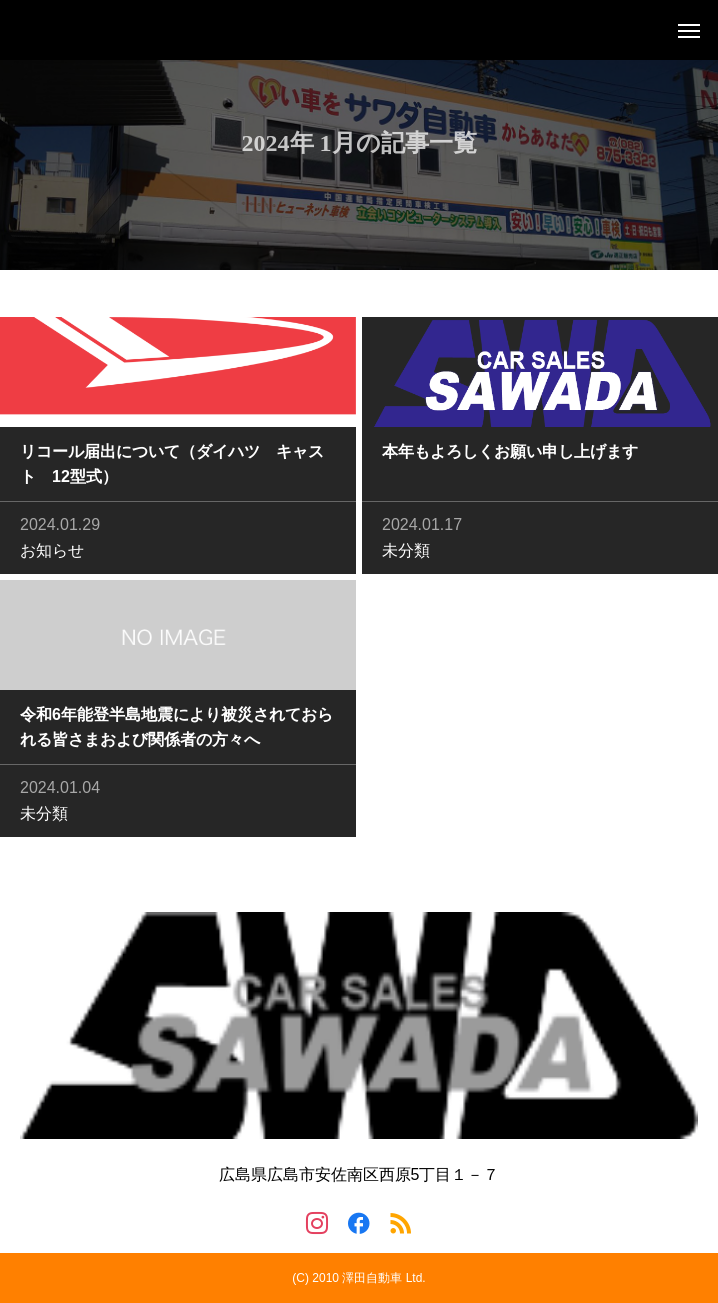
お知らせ (52, 552)
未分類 (406, 552)
